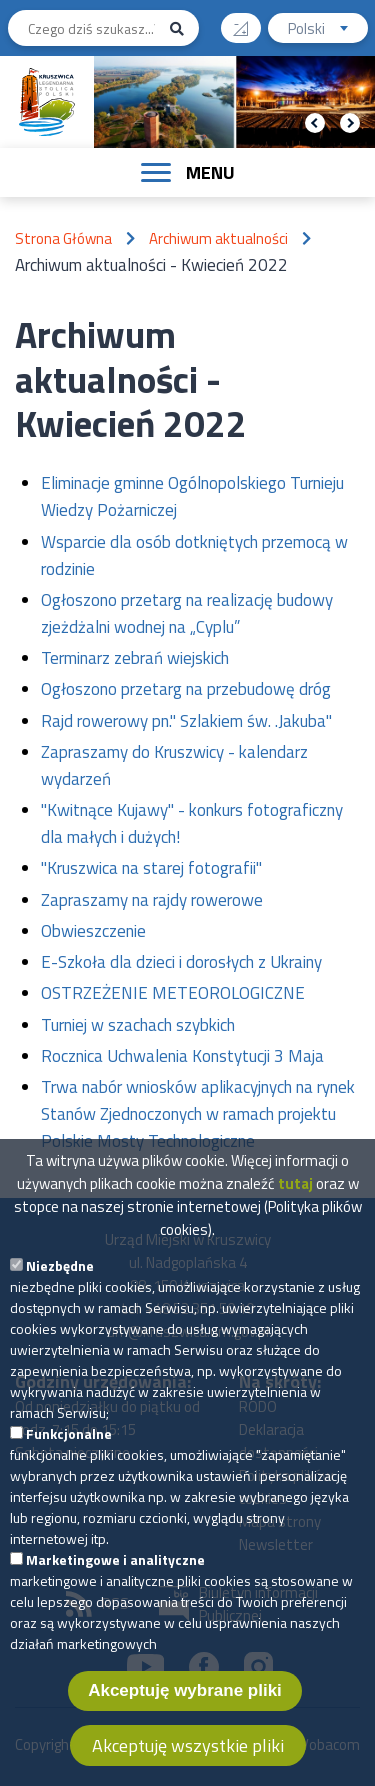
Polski (328, 30)
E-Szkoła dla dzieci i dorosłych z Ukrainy (181, 962)
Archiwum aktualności (218, 238)
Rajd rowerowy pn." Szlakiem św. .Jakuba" (186, 721)
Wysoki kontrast (248, 21)
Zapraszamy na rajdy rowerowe (152, 900)
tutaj (295, 1195)
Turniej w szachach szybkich (138, 1025)
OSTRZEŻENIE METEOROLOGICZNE (173, 993)
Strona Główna (63, 238)
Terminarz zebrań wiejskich (135, 658)
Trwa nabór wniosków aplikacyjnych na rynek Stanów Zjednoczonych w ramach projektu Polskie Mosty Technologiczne (198, 1114)
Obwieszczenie (93, 931)
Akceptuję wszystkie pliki (188, 1757)
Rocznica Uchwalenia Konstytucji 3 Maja (182, 1056)
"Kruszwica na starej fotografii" (151, 868)
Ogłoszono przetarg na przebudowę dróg (186, 689)
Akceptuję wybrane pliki (185, 1702)
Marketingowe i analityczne (115, 1571)
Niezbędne (60, 1277)
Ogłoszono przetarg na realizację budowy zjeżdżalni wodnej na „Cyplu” (187, 613)
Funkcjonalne (69, 1445)
